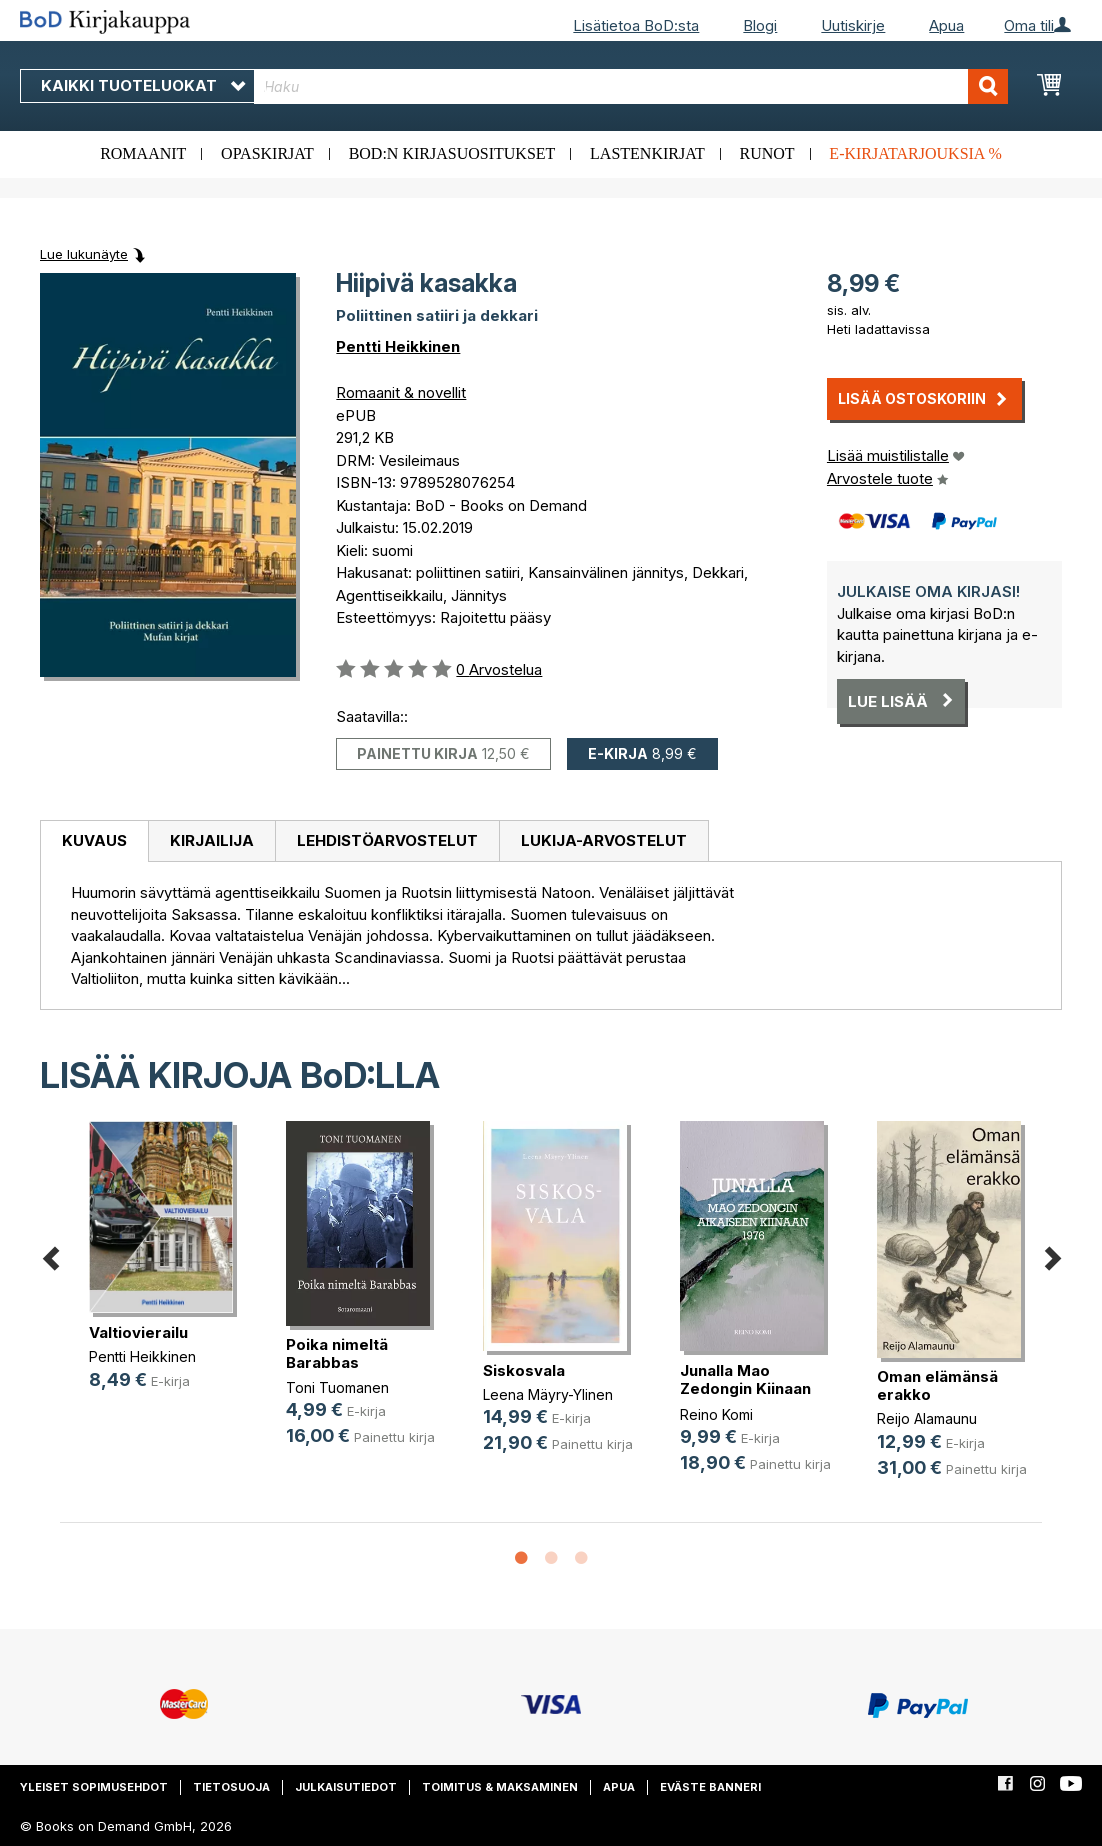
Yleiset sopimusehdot (94, 1787)
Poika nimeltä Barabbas (337, 1353)
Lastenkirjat (647, 153)
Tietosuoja (231, 1787)
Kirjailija (212, 840)
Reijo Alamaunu (927, 1418)
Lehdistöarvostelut (387, 840)
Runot (767, 153)
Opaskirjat (267, 153)
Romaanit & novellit (401, 392)
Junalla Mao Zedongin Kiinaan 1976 (745, 1388)
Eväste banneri (710, 1787)
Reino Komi (716, 1414)
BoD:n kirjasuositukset (452, 153)
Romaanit (143, 153)
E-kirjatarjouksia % (915, 153)
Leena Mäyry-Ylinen (548, 1394)
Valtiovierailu (138, 1332)
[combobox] (631, 86)
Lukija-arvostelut (604, 840)
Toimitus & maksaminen (500, 1787)
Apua (946, 25)
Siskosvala (524, 1370)
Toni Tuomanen (337, 1387)
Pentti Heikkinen (398, 346)
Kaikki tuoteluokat (143, 85)
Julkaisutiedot (346, 1787)
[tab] (94, 842)
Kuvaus (94, 840)
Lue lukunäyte (84, 254)
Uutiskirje (853, 25)
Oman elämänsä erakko (937, 1385)
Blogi (760, 25)
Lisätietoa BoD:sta (636, 25)
